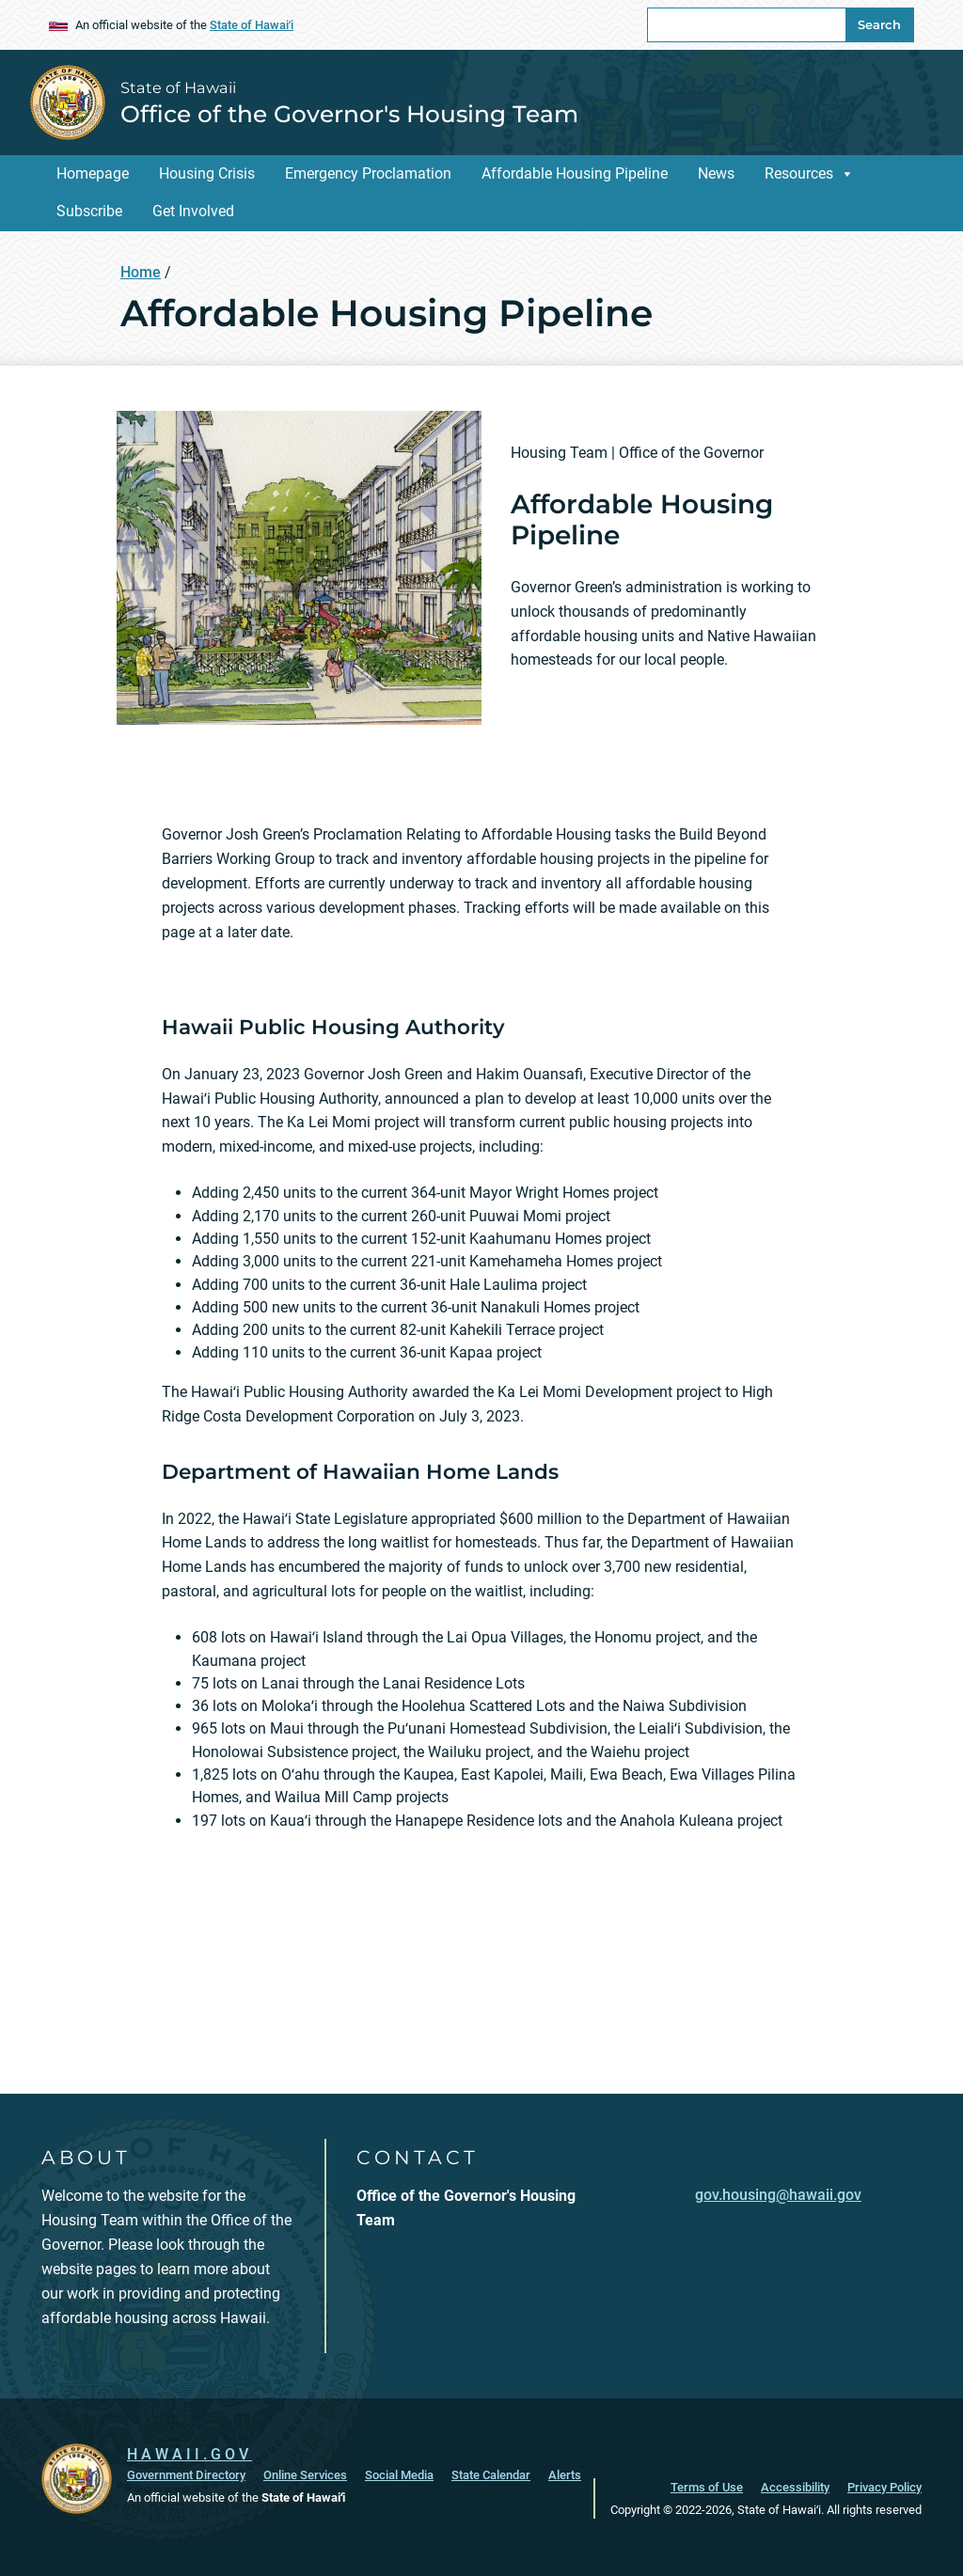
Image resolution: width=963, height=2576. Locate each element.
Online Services (305, 2475)
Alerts (564, 2475)
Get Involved (193, 211)
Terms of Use (707, 2487)
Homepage (92, 173)
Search (879, 24)
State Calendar (490, 2475)
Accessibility (795, 2487)
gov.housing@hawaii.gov (778, 2195)
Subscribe (89, 211)
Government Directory (186, 2475)
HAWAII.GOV (189, 2454)
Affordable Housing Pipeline (575, 173)
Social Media (399, 2475)
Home (140, 272)
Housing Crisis (207, 173)
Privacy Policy (884, 2487)
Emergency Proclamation (368, 173)
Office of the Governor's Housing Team (349, 114)
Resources (799, 173)
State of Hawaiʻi (251, 25)
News (716, 173)
